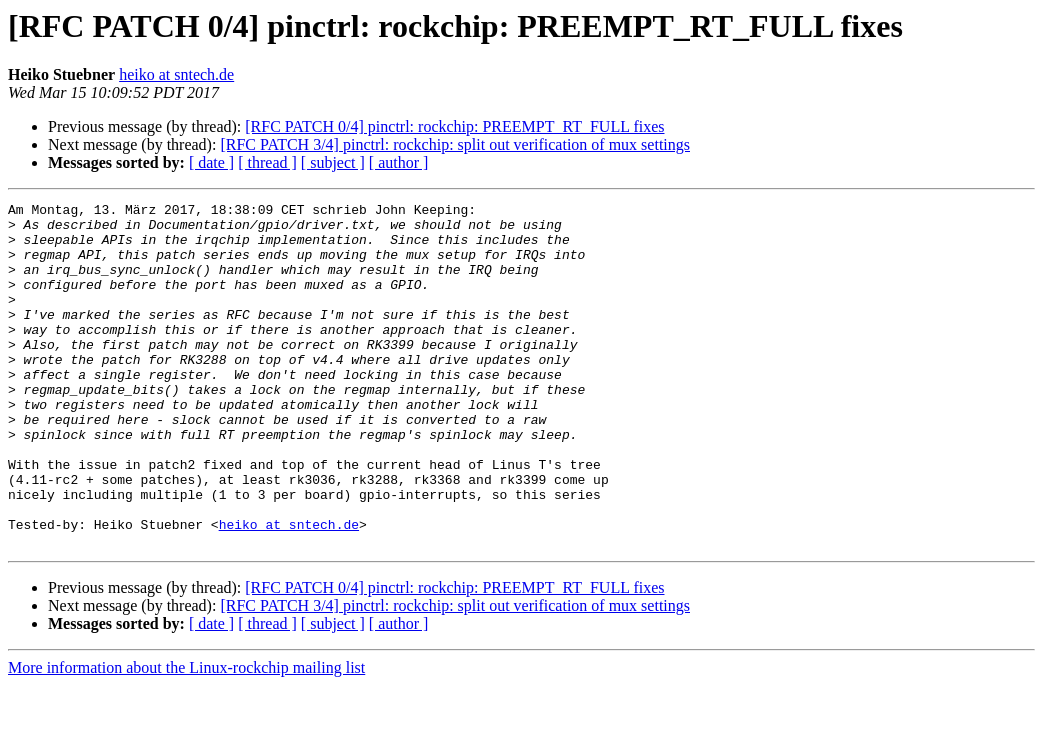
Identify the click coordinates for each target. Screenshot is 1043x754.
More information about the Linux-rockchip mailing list (186, 736)
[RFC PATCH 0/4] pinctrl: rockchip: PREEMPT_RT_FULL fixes (454, 126)
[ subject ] (333, 162)
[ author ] (399, 162)
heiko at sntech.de (176, 74)
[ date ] (211, 162)
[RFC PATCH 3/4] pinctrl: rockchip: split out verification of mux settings (455, 144)
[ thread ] (267, 162)
